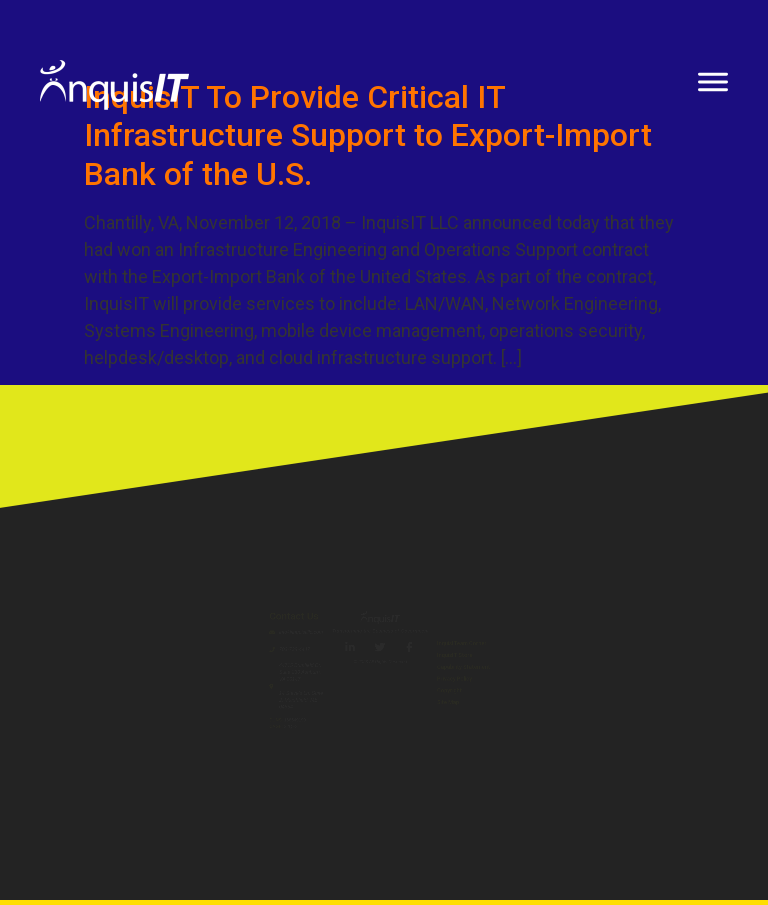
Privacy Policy (593, 695)
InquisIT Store (594, 626)
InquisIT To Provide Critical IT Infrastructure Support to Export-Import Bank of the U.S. (368, 135)
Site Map (574, 765)
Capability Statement (620, 661)
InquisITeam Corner (615, 591)
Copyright (578, 730)
